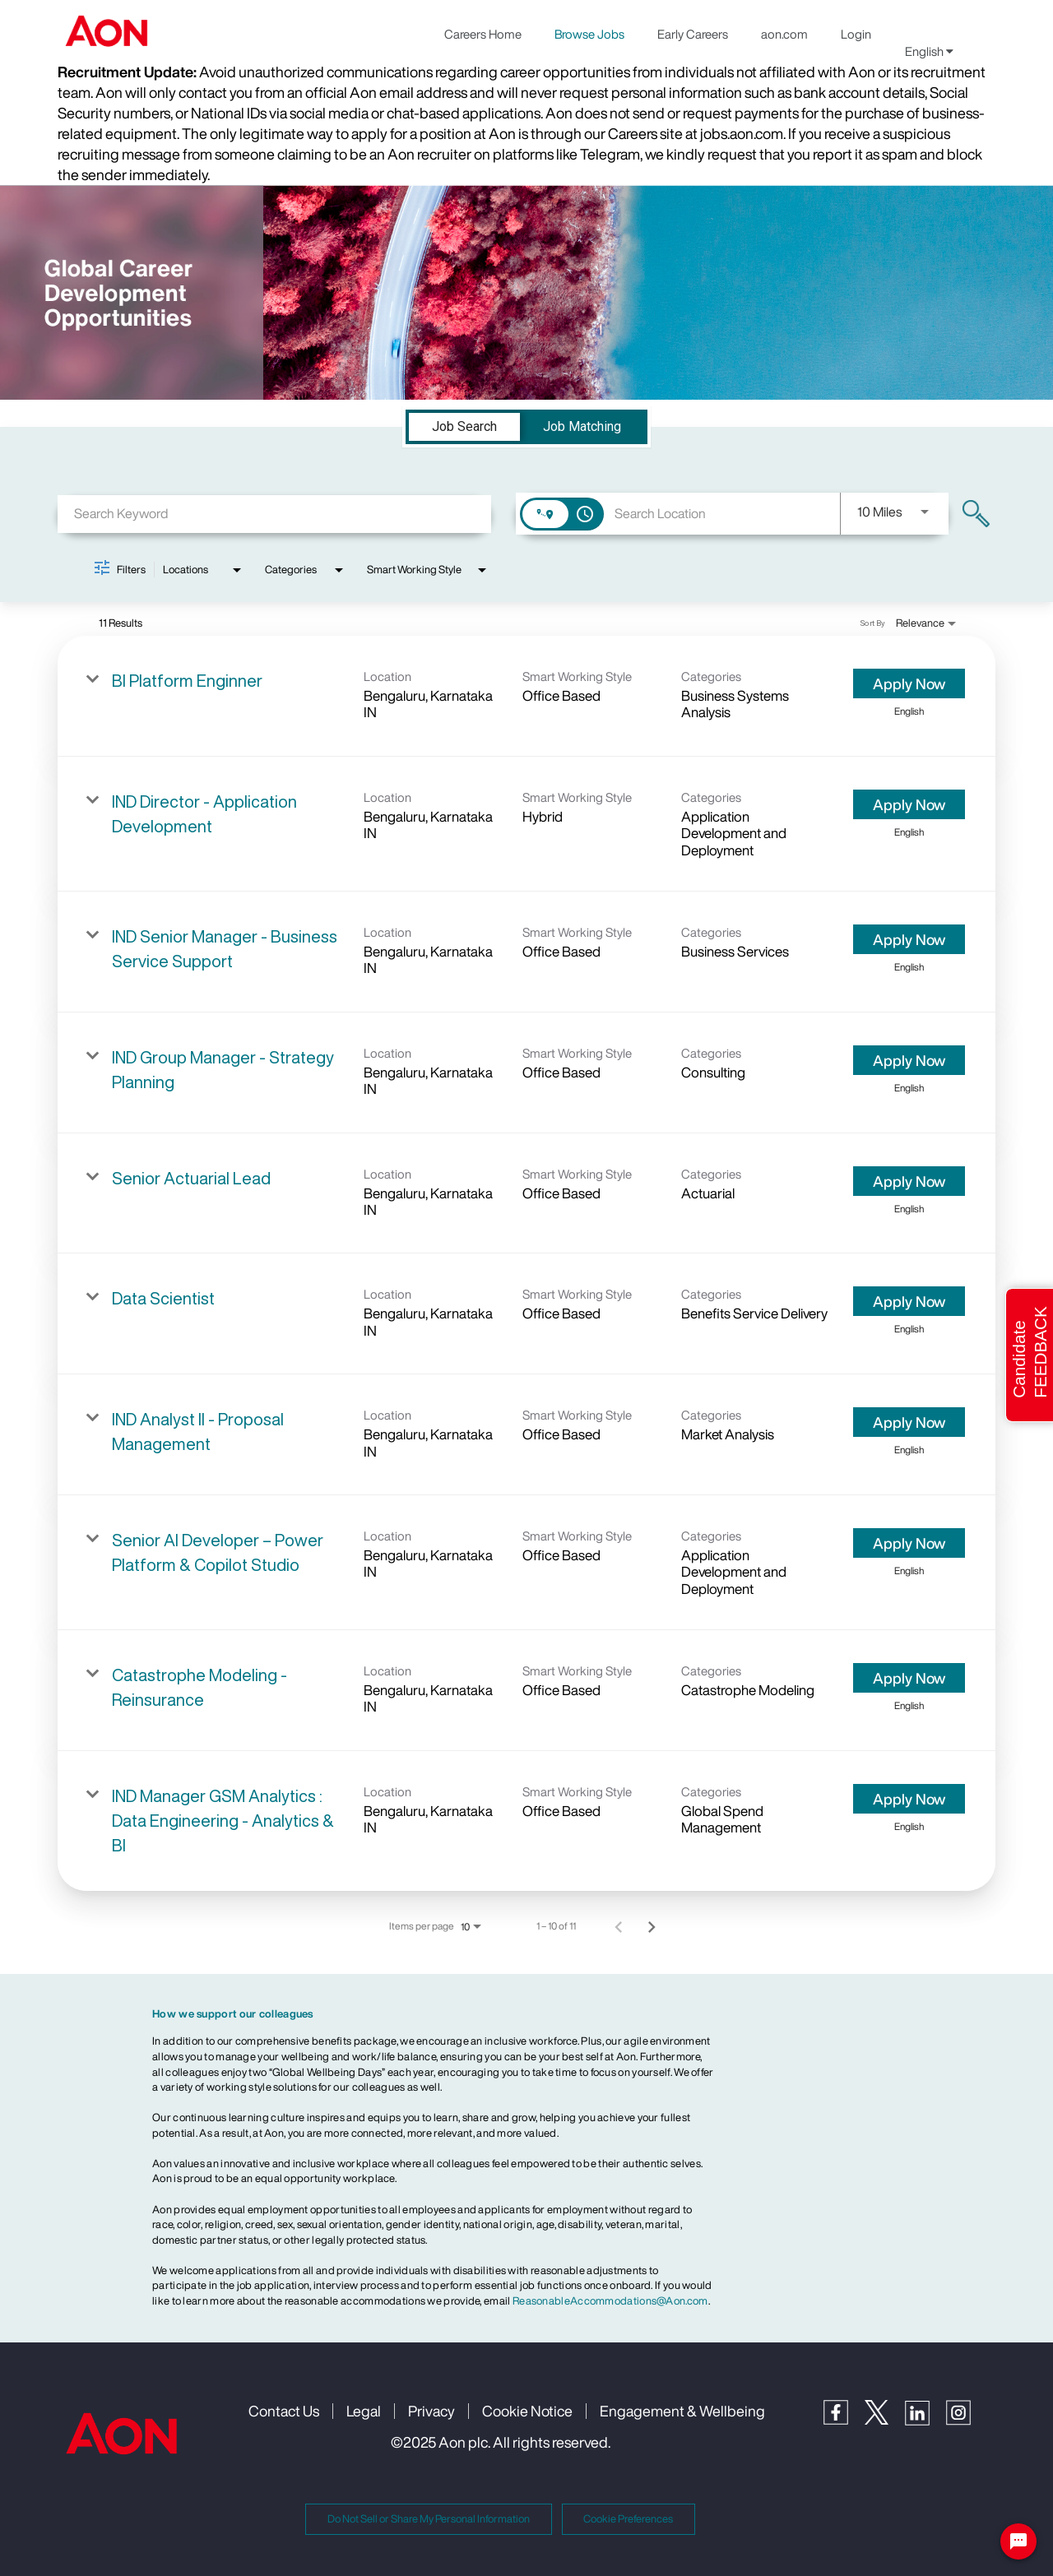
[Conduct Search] (976, 513)
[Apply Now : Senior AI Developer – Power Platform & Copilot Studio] (909, 1543)
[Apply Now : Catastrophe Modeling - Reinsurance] (909, 1678)
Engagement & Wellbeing (682, 2410)
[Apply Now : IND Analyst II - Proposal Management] (909, 1422)
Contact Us (283, 2410)
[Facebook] (844, 2420)
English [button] (929, 51)
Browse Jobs (589, 34)
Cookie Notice (527, 2410)
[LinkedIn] (925, 2421)
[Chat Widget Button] (1018, 2541)
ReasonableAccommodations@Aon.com (610, 2301)
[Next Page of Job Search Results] (651, 1926)
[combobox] (274, 513)
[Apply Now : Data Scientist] (909, 1301)
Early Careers (692, 34)
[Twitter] (885, 2420)
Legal (363, 2410)
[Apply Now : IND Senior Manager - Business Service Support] (909, 939)
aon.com (784, 34)
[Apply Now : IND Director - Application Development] (909, 804)
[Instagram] (966, 2421)
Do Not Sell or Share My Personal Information (428, 2519)
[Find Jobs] (976, 513)
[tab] (464, 427)
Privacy (431, 2410)
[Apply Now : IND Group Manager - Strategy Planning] (909, 1060)
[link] (526, 696)
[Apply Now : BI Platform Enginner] (909, 683)
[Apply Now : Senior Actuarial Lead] (909, 1181)
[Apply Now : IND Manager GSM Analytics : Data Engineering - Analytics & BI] (909, 1799)
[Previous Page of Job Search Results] (618, 1926)
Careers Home (483, 34)
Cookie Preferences (628, 2519)
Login (856, 34)
